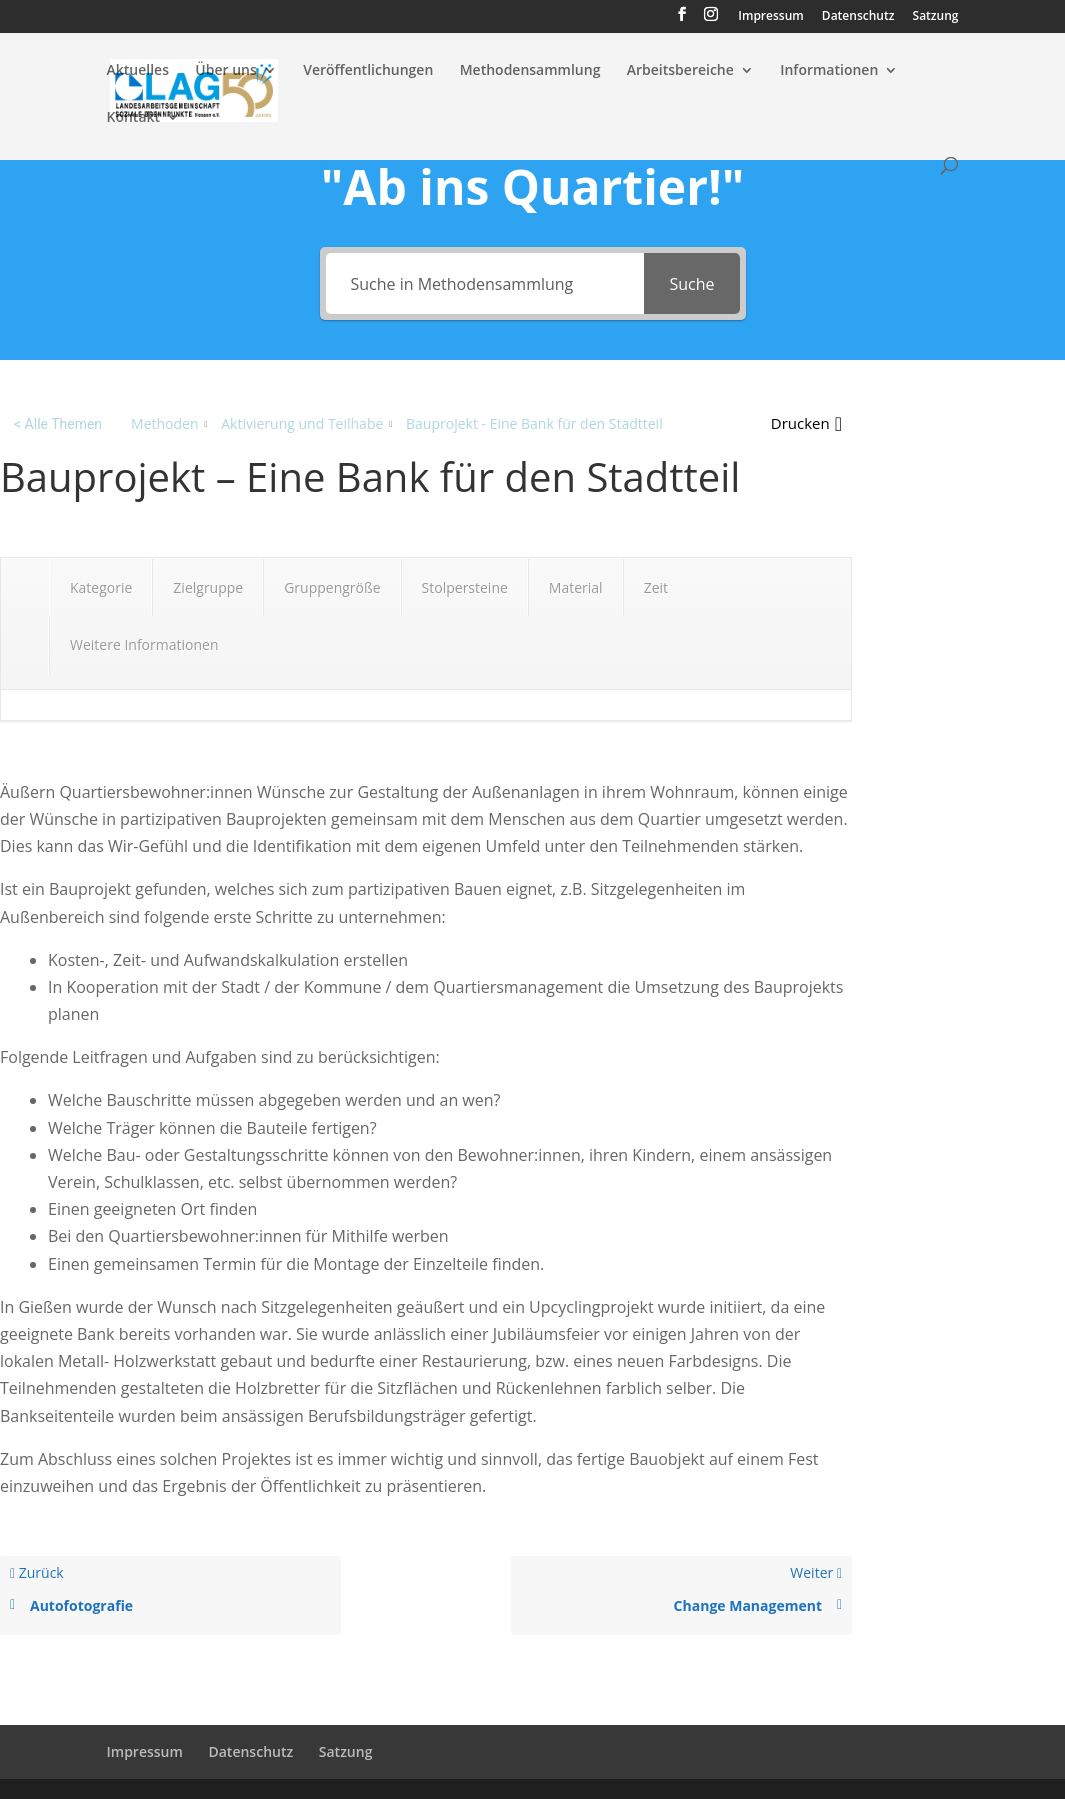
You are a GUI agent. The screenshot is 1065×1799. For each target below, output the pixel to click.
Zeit (656, 587)
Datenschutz (858, 17)
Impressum (770, 17)
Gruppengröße (332, 587)
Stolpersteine (465, 587)
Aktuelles (138, 71)
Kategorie (101, 587)
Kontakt (134, 118)
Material (576, 587)
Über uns (225, 71)
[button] (806, 423)
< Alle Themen (58, 424)
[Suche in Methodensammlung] (485, 283)
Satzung (936, 17)
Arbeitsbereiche (680, 71)
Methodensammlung (530, 71)
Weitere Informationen (144, 644)
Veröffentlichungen (368, 71)
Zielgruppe (208, 587)
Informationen (829, 71)
